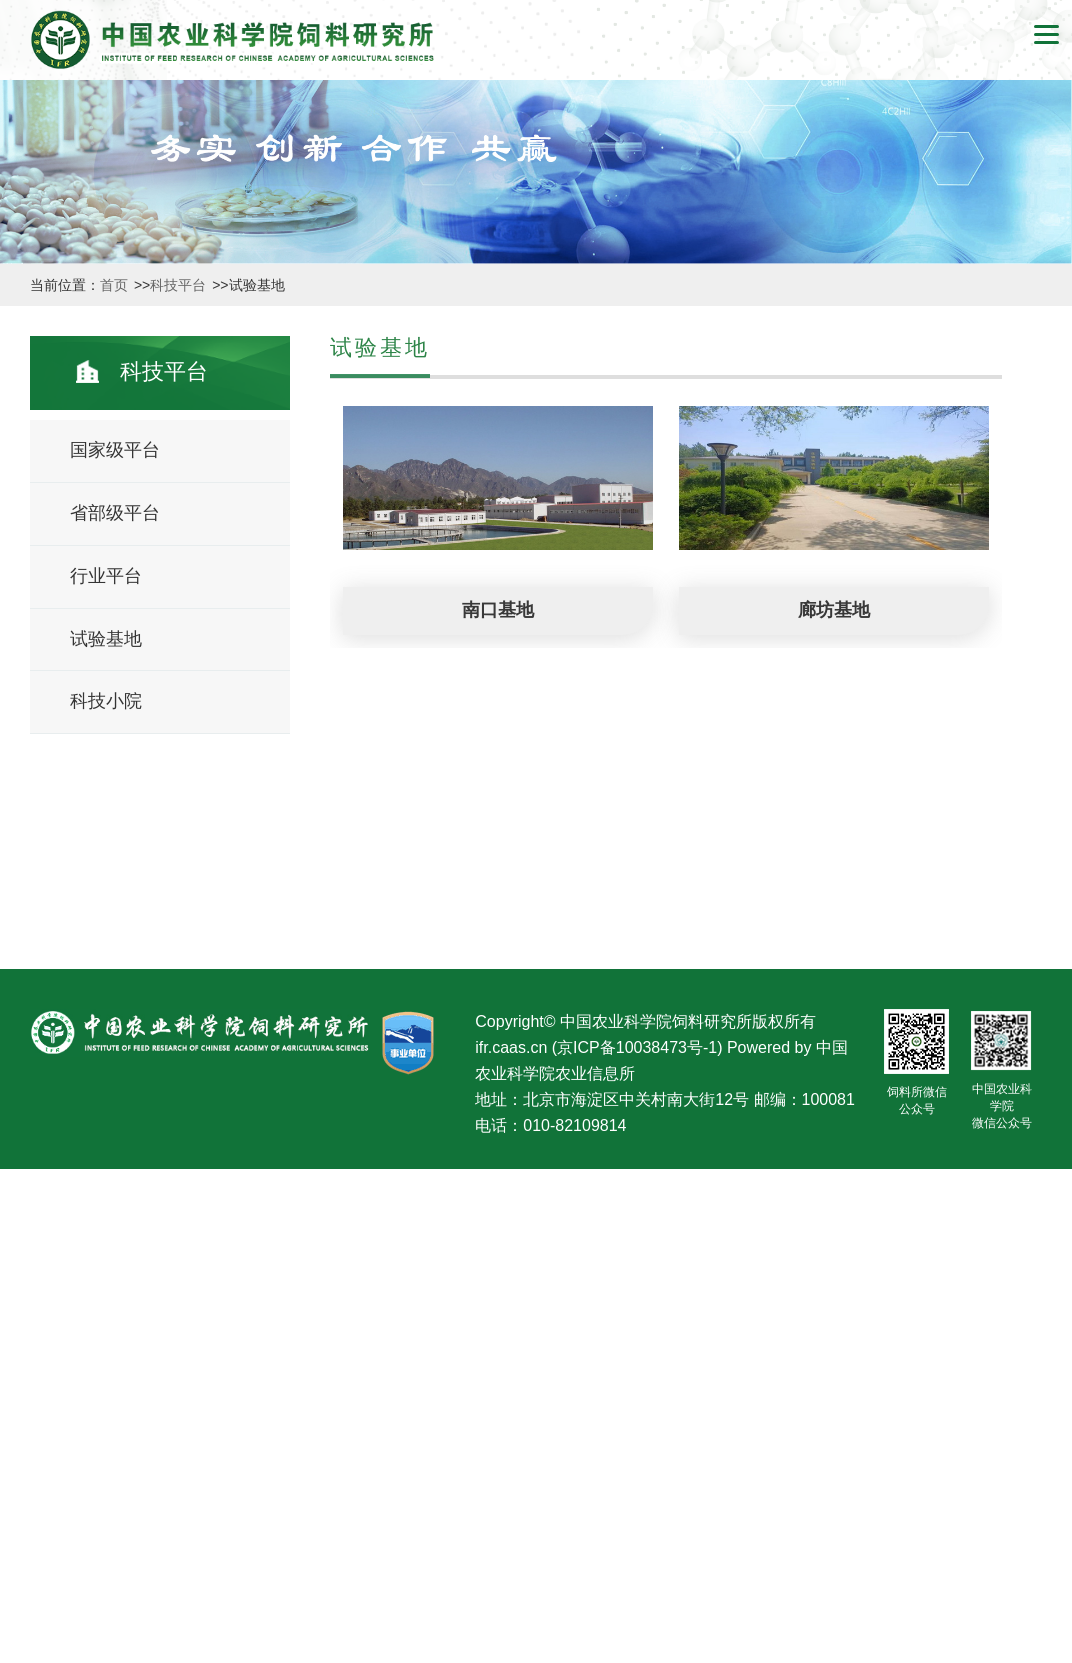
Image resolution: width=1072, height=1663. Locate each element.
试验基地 (106, 639)
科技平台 (180, 285)
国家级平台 (115, 450)
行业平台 (106, 576)
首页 (116, 285)
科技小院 (106, 701)
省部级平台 (115, 513)
